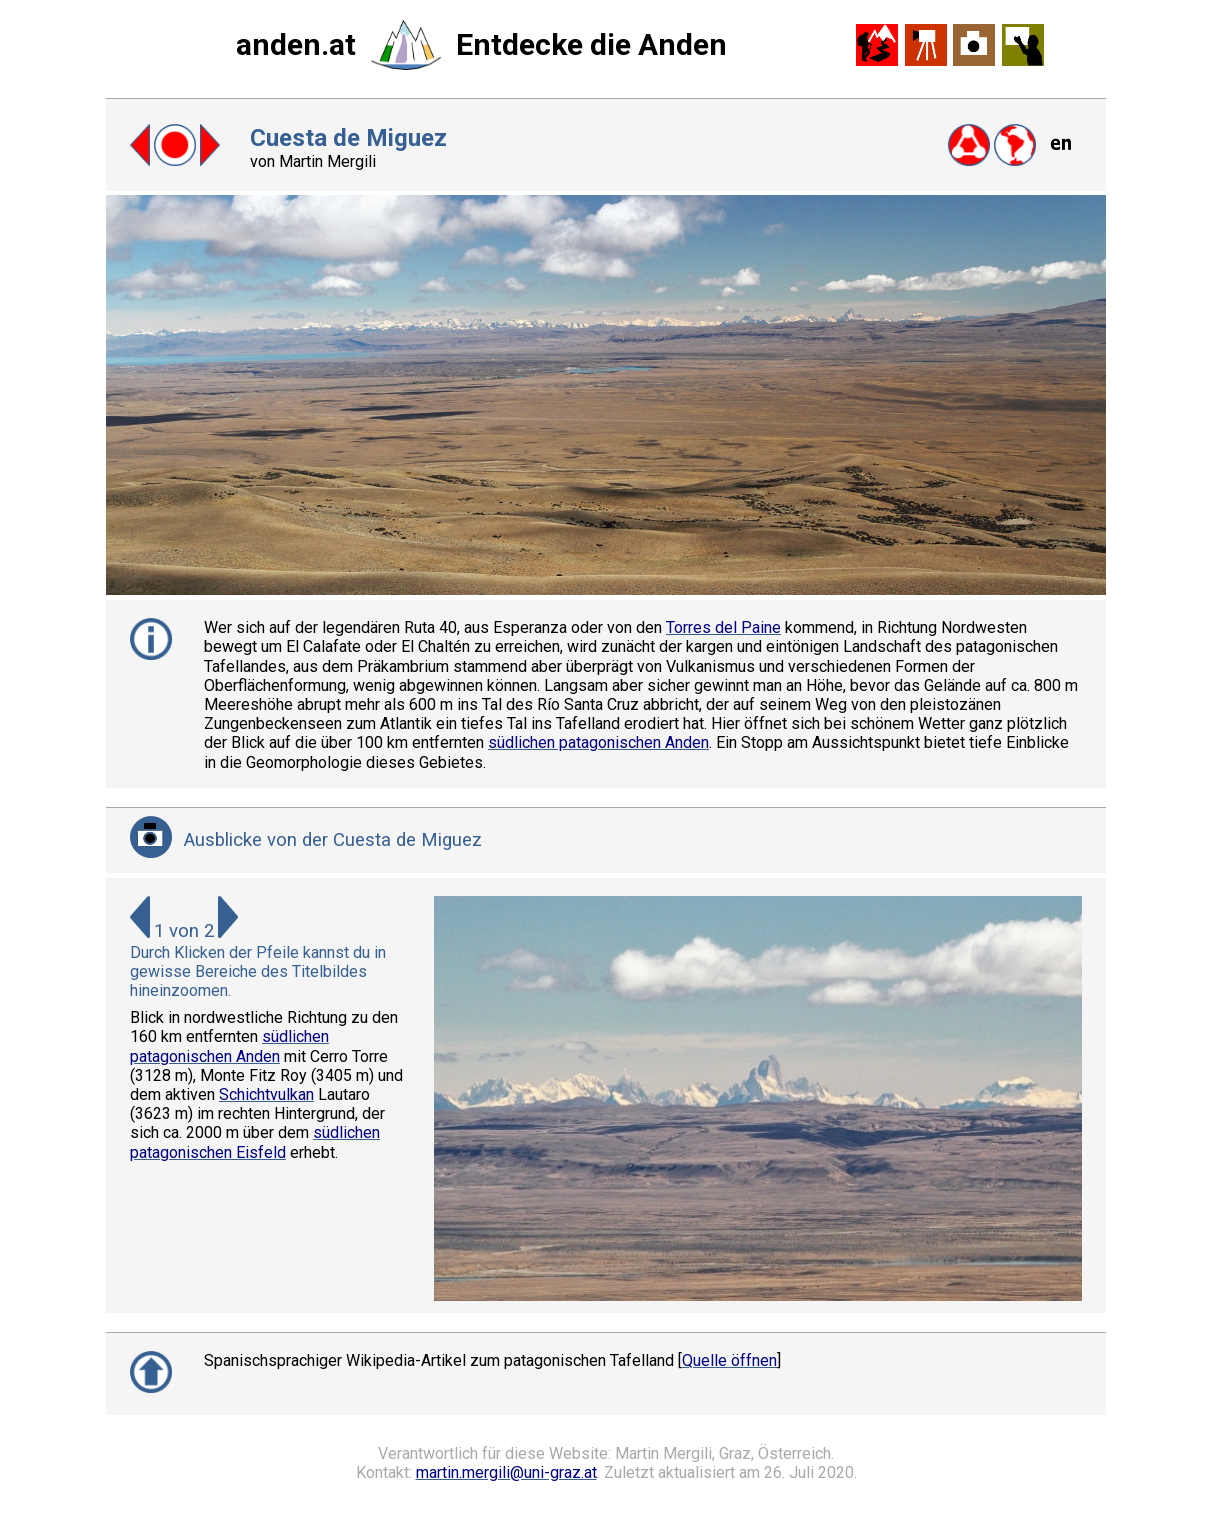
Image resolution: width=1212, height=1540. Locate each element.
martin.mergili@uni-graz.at (506, 1472)
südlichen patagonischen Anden (598, 742)
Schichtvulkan (266, 1094)
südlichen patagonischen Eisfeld (255, 1142)
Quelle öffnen (729, 1360)
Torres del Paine (723, 627)
